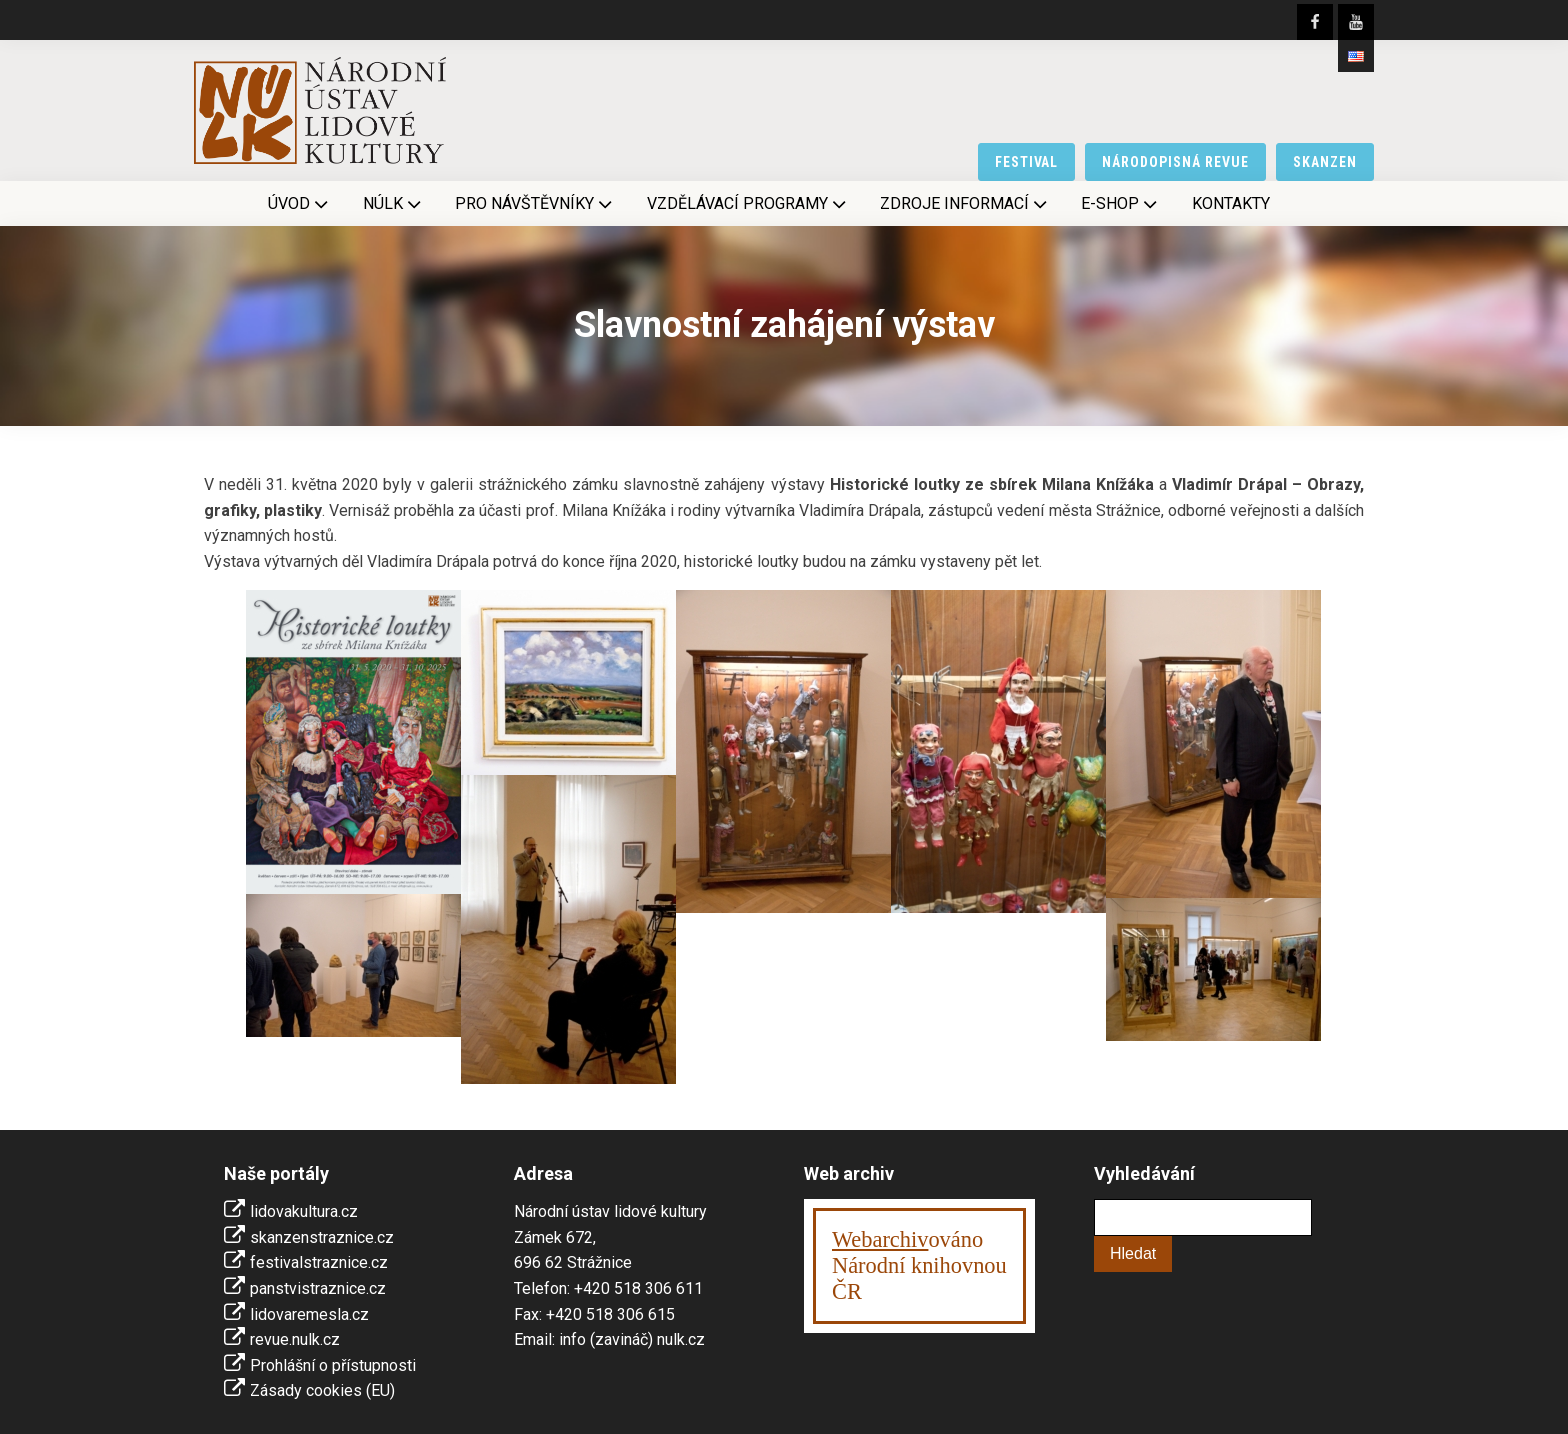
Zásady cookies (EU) (322, 1390)
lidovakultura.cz (304, 1211)
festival (1027, 162)
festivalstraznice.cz (319, 1262)
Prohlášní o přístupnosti (333, 1365)
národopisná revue (1175, 162)
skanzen (1325, 162)
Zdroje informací (965, 204)
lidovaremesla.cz (309, 1314)
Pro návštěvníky (535, 204)
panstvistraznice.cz (318, 1288)
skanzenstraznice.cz (322, 1237)
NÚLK (394, 204)
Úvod (300, 204)
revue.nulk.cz (295, 1339)
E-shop (1121, 204)
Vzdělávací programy (748, 204)
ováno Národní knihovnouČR (919, 1265)
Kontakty (1231, 203)
